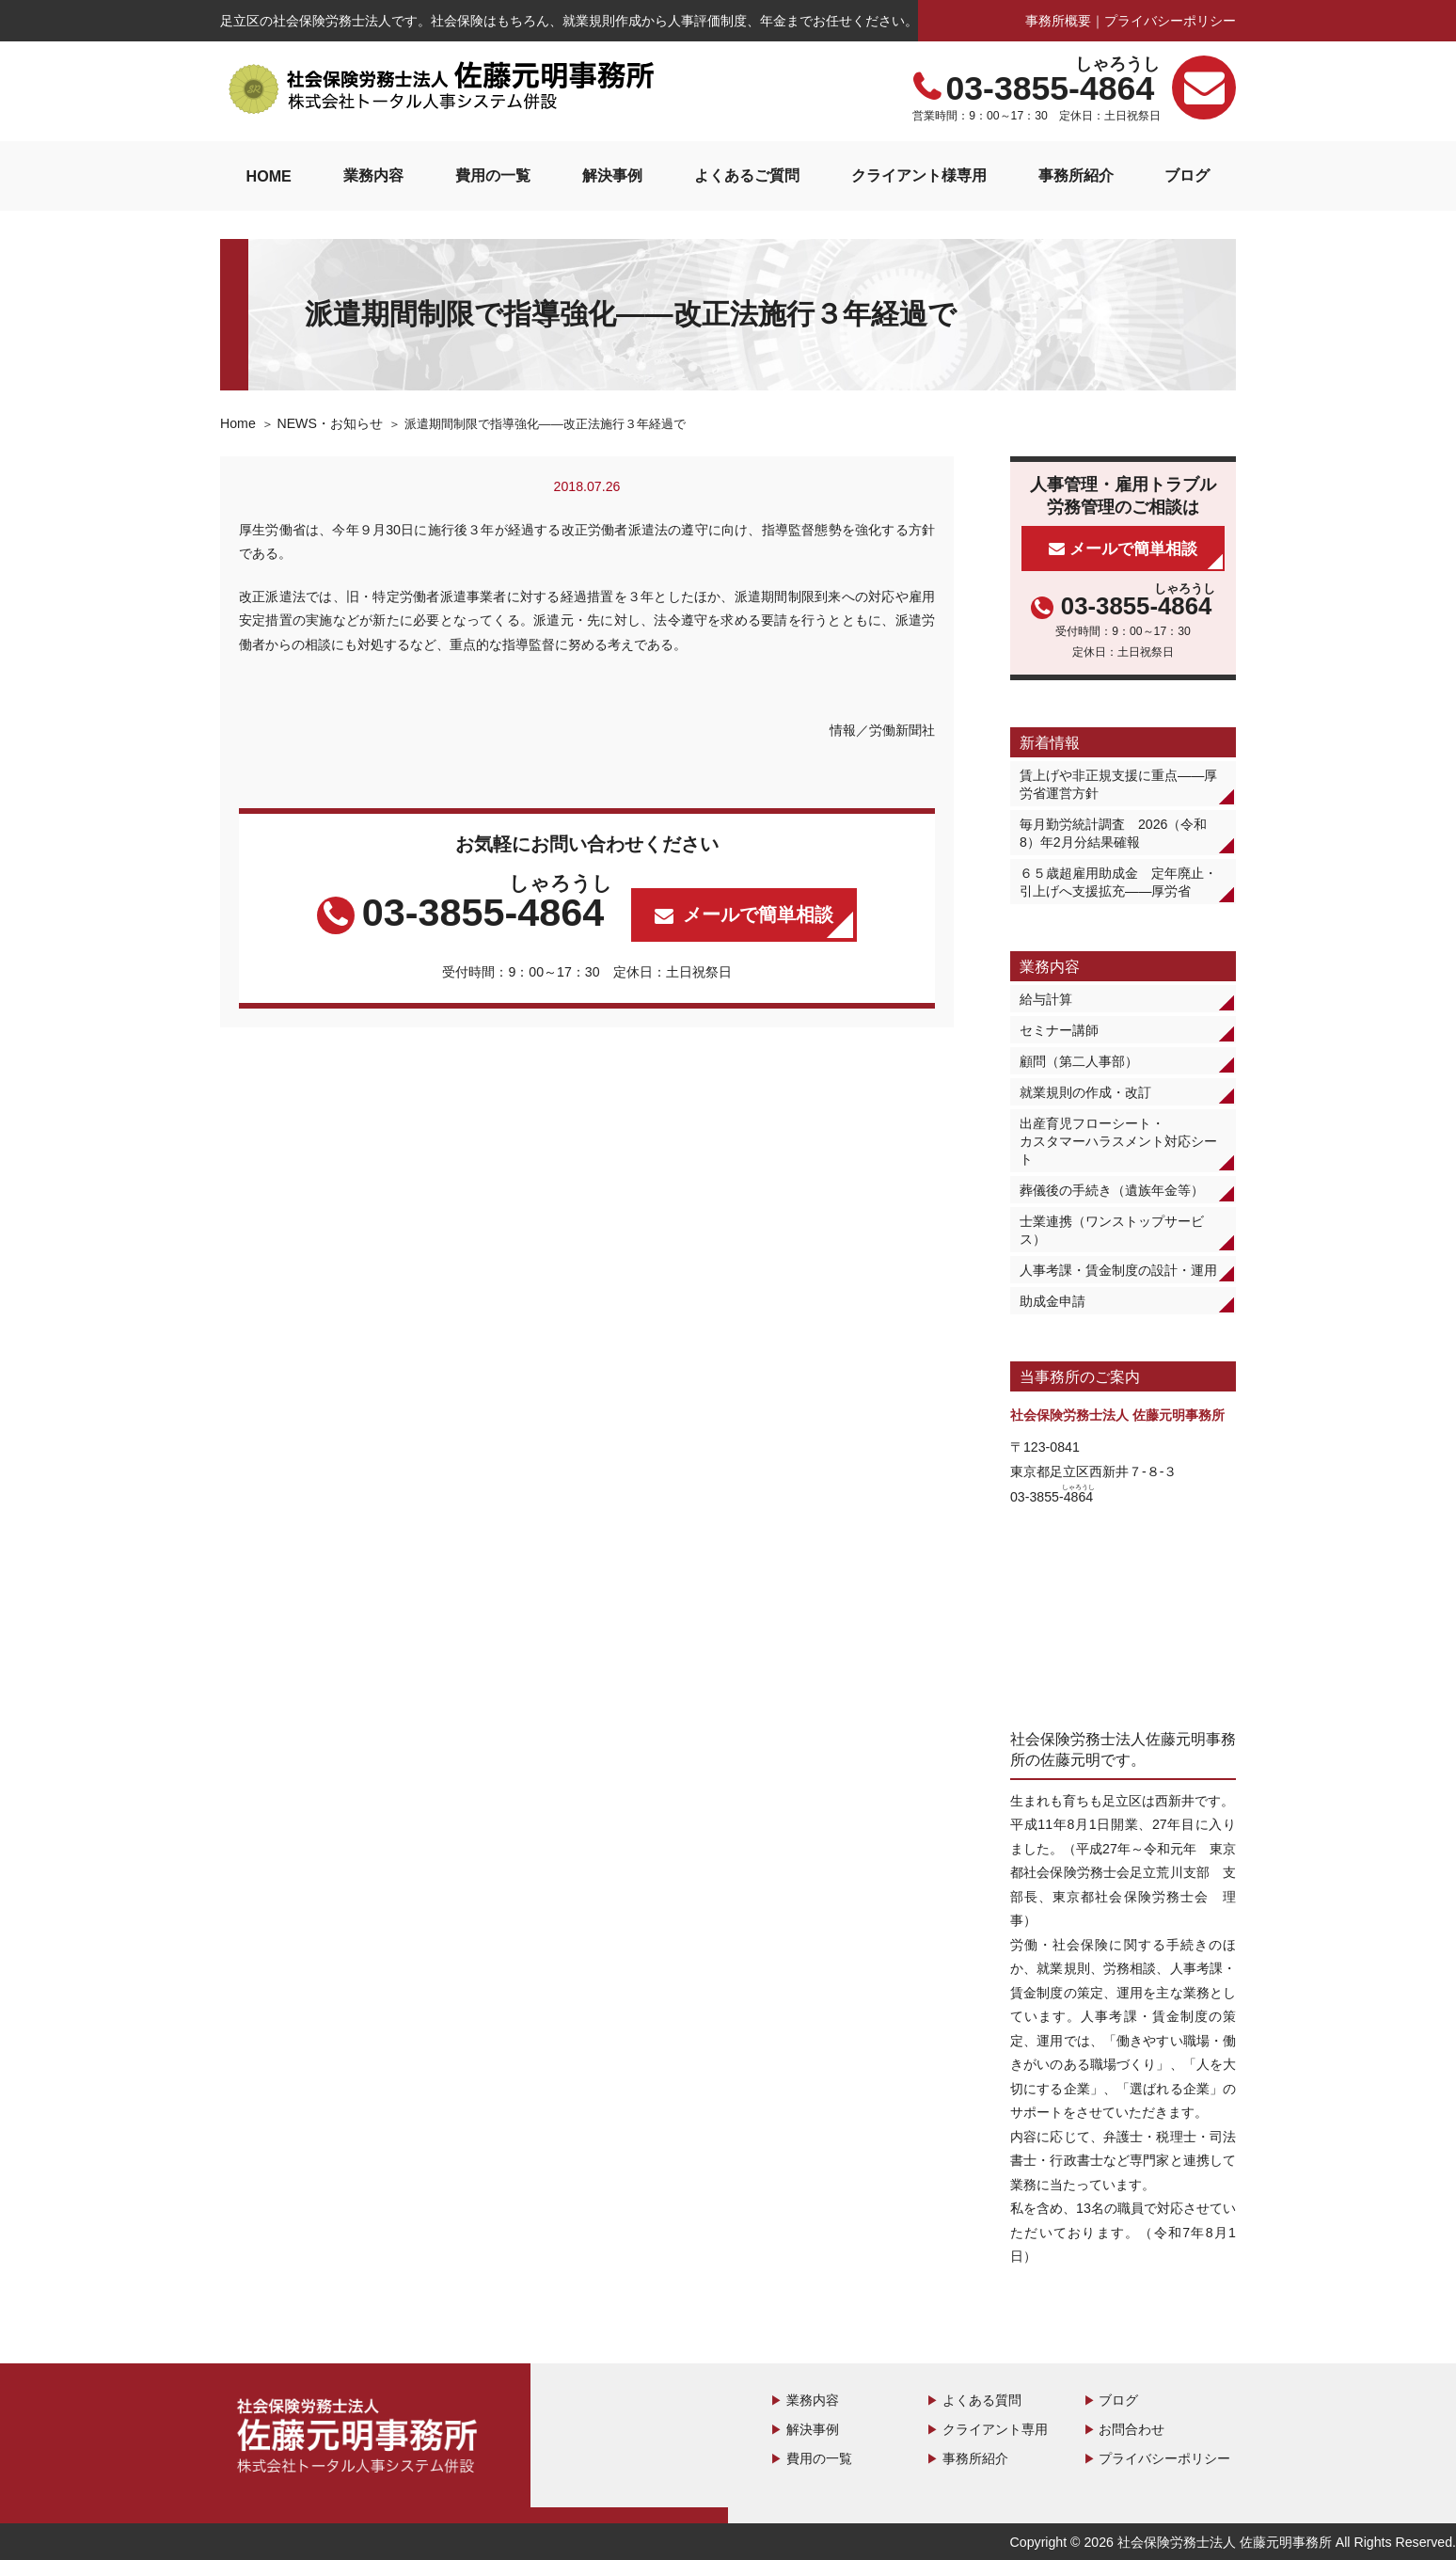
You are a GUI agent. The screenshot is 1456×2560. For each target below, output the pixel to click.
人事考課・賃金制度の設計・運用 (1118, 1270)
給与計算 (1046, 999)
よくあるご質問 (746, 175)
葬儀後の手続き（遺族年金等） (1112, 1190)
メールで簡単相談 (758, 914)
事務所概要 (1058, 20)
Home (238, 423)
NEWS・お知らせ (329, 423)
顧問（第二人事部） (1079, 1061)
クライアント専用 (995, 2429)
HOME (268, 175)
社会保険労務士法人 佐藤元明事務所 (361, 2439)
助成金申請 (1052, 1301)
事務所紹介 (1076, 175)
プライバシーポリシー (1170, 20)
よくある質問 (981, 2400)
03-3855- (1052, 88)
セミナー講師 (1059, 1030)
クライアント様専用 (919, 175)
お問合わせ (1131, 2429)
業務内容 (373, 175)
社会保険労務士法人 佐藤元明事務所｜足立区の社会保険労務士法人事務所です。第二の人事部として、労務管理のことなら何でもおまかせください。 (441, 88)
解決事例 (612, 175)
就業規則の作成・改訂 (1085, 1092)
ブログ (1187, 175)
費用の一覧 (492, 175)
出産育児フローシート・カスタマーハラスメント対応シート (1118, 1141)
